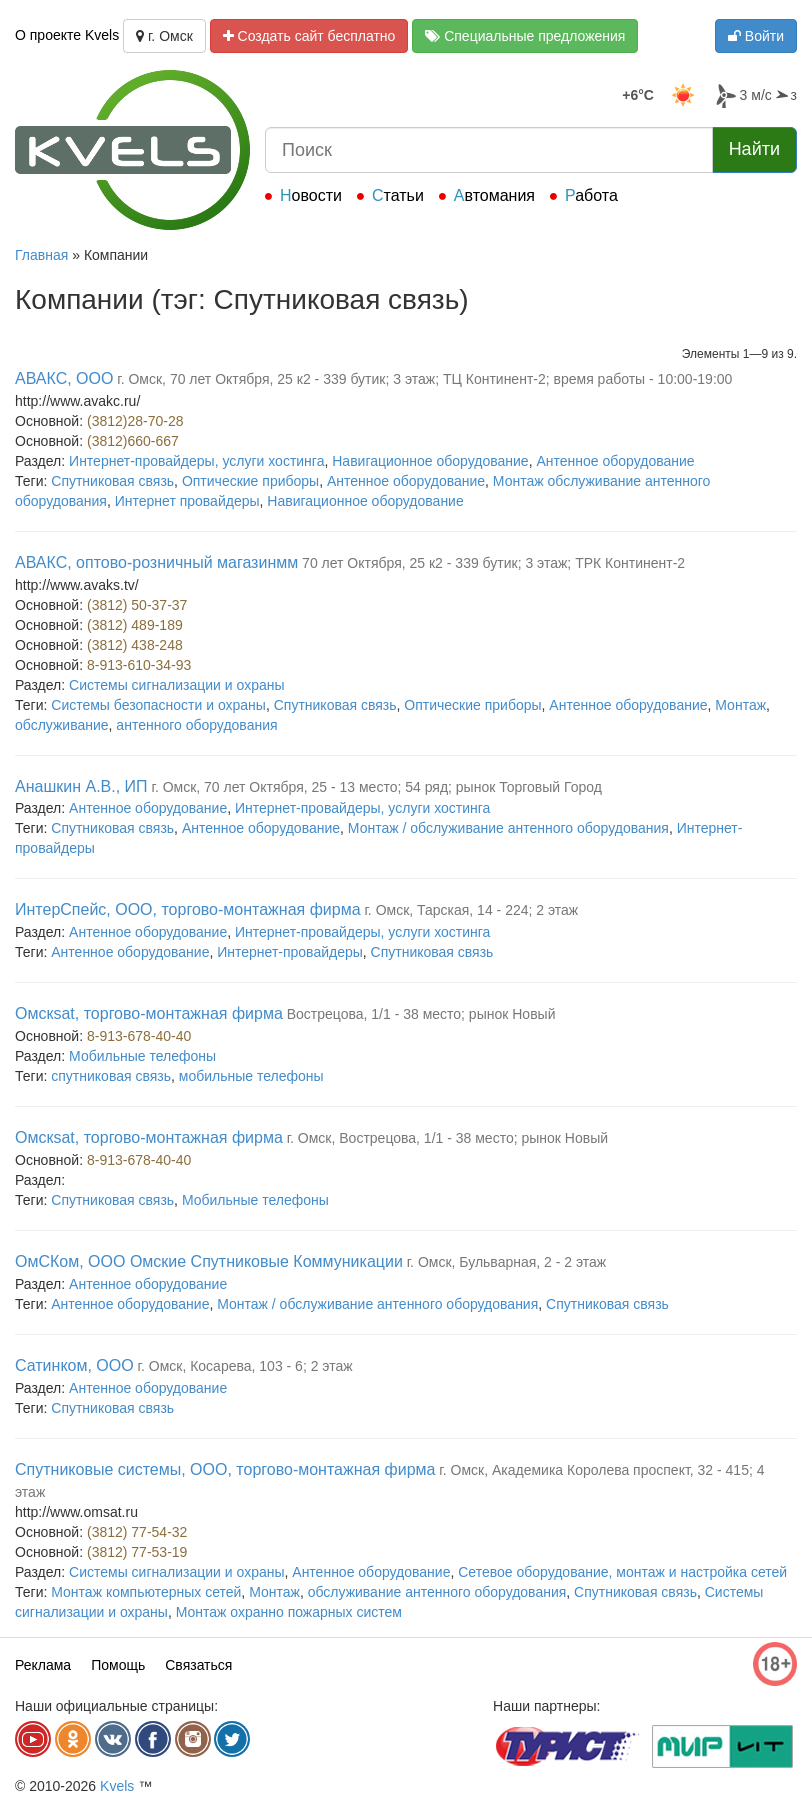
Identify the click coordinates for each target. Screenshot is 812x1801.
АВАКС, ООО (64, 378)
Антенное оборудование (615, 461)
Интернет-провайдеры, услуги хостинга (196, 461)
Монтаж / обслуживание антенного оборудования (508, 828)
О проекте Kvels (67, 35)
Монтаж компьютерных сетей (146, 1592)
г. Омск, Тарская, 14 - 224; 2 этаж (471, 910)
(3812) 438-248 (135, 645)
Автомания (494, 195)
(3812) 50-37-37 (137, 605)
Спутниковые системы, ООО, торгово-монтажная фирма (225, 1469)
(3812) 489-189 (135, 625)
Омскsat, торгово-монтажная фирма (149, 1013)
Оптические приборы (250, 481)
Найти (754, 149)
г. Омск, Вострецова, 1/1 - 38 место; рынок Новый (447, 1138)
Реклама (43, 1665)
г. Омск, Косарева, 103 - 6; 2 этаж (245, 1366)
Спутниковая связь (112, 481)
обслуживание (62, 725)
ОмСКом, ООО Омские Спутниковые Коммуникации (209, 1261)
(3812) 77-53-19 (137, 1552)
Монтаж (740, 705)
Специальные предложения (525, 36)
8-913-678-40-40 (139, 1036)
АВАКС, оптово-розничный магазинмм (156, 562)
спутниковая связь (111, 1076)
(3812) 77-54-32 (137, 1532)
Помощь (118, 1665)
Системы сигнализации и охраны (176, 685)
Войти (756, 36)
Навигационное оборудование (430, 461)
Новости (311, 195)
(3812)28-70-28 (135, 421)
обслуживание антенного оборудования (437, 1592)
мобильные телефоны (251, 1076)
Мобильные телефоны (142, 1056)
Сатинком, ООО (74, 1365)
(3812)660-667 (133, 441)
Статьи (398, 195)
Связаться (198, 1665)
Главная (41, 255)
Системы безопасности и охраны (158, 705)
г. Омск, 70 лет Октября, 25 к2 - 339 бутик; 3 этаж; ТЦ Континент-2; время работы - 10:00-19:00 (424, 379)
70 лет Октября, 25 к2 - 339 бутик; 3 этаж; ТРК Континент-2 (493, 563)
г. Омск (164, 36)
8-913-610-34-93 (139, 665)
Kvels (117, 1786)
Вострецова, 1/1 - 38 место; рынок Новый (421, 1014)
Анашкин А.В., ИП (81, 786)
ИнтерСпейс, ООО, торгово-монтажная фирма (188, 909)
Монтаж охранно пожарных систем (289, 1612)
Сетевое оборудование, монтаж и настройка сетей (622, 1572)
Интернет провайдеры (187, 501)
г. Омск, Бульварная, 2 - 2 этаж (507, 1262)
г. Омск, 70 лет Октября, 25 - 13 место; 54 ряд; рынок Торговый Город (376, 787)
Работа (591, 195)
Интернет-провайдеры (290, 952)
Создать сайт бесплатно (309, 36)
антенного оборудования (196, 725)
